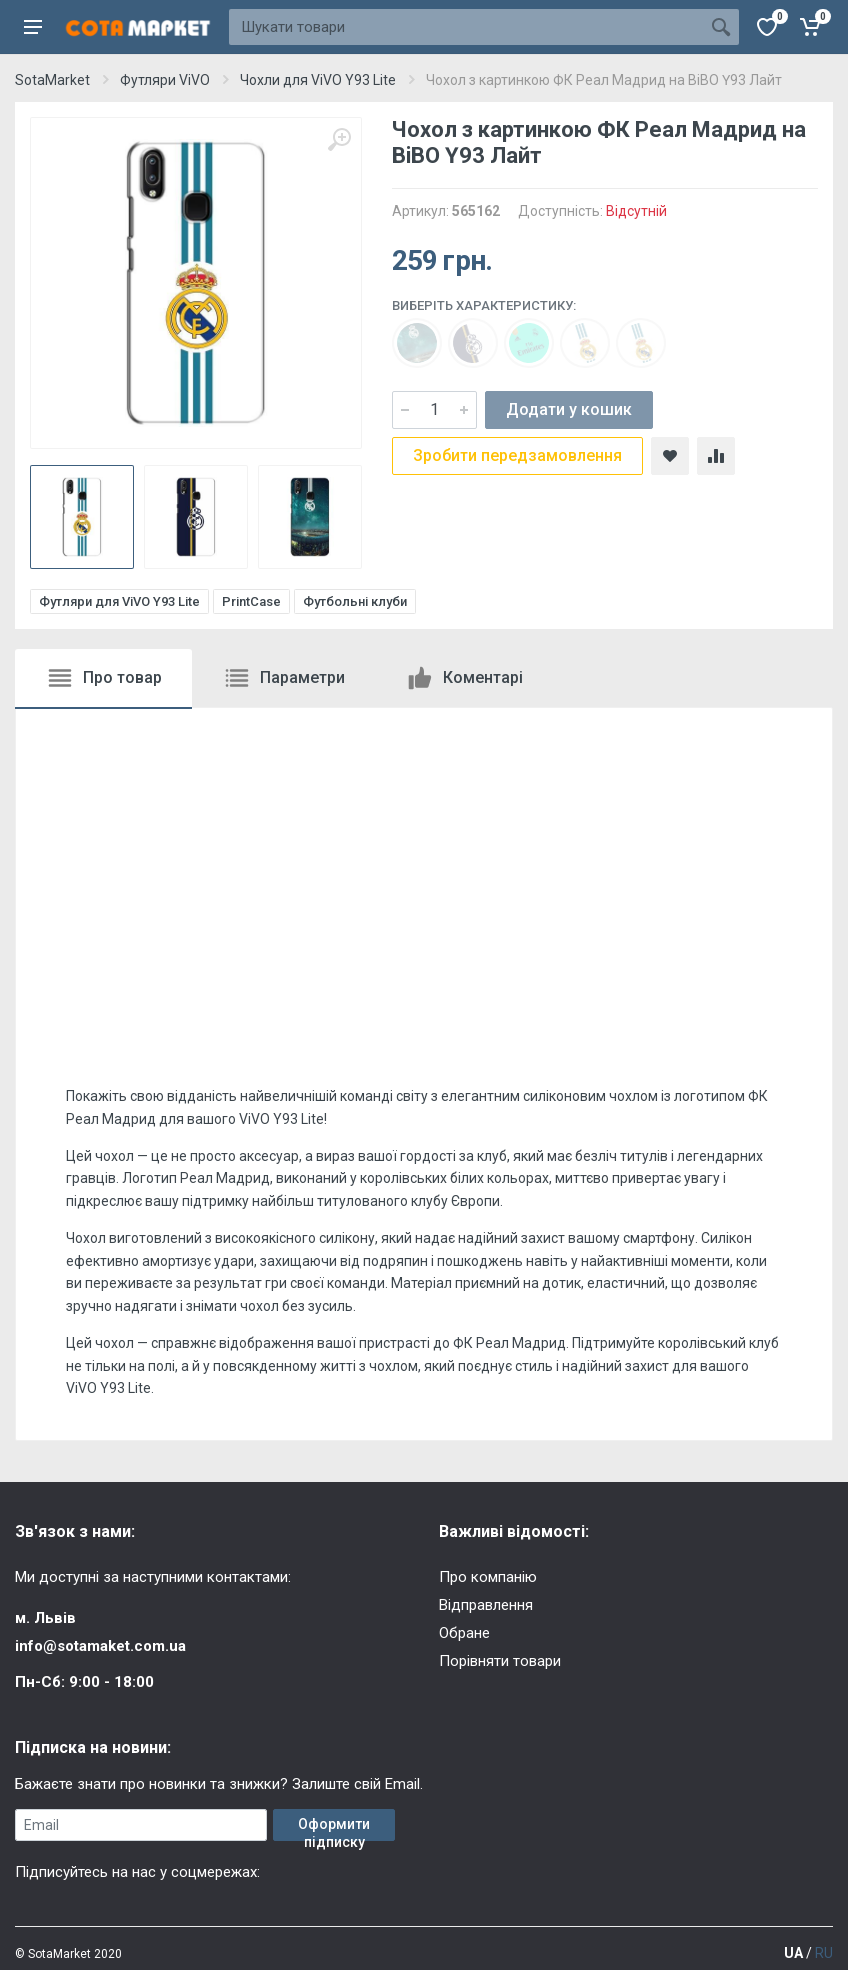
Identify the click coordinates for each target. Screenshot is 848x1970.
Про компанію (488, 1577)
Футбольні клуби (355, 601)
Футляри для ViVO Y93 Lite (119, 601)
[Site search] (466, 27)
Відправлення (486, 1605)
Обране (464, 1633)
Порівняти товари (500, 1661)
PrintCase (251, 601)
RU (824, 1953)
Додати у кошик (569, 409)
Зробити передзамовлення (517, 455)
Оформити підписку (334, 1828)
